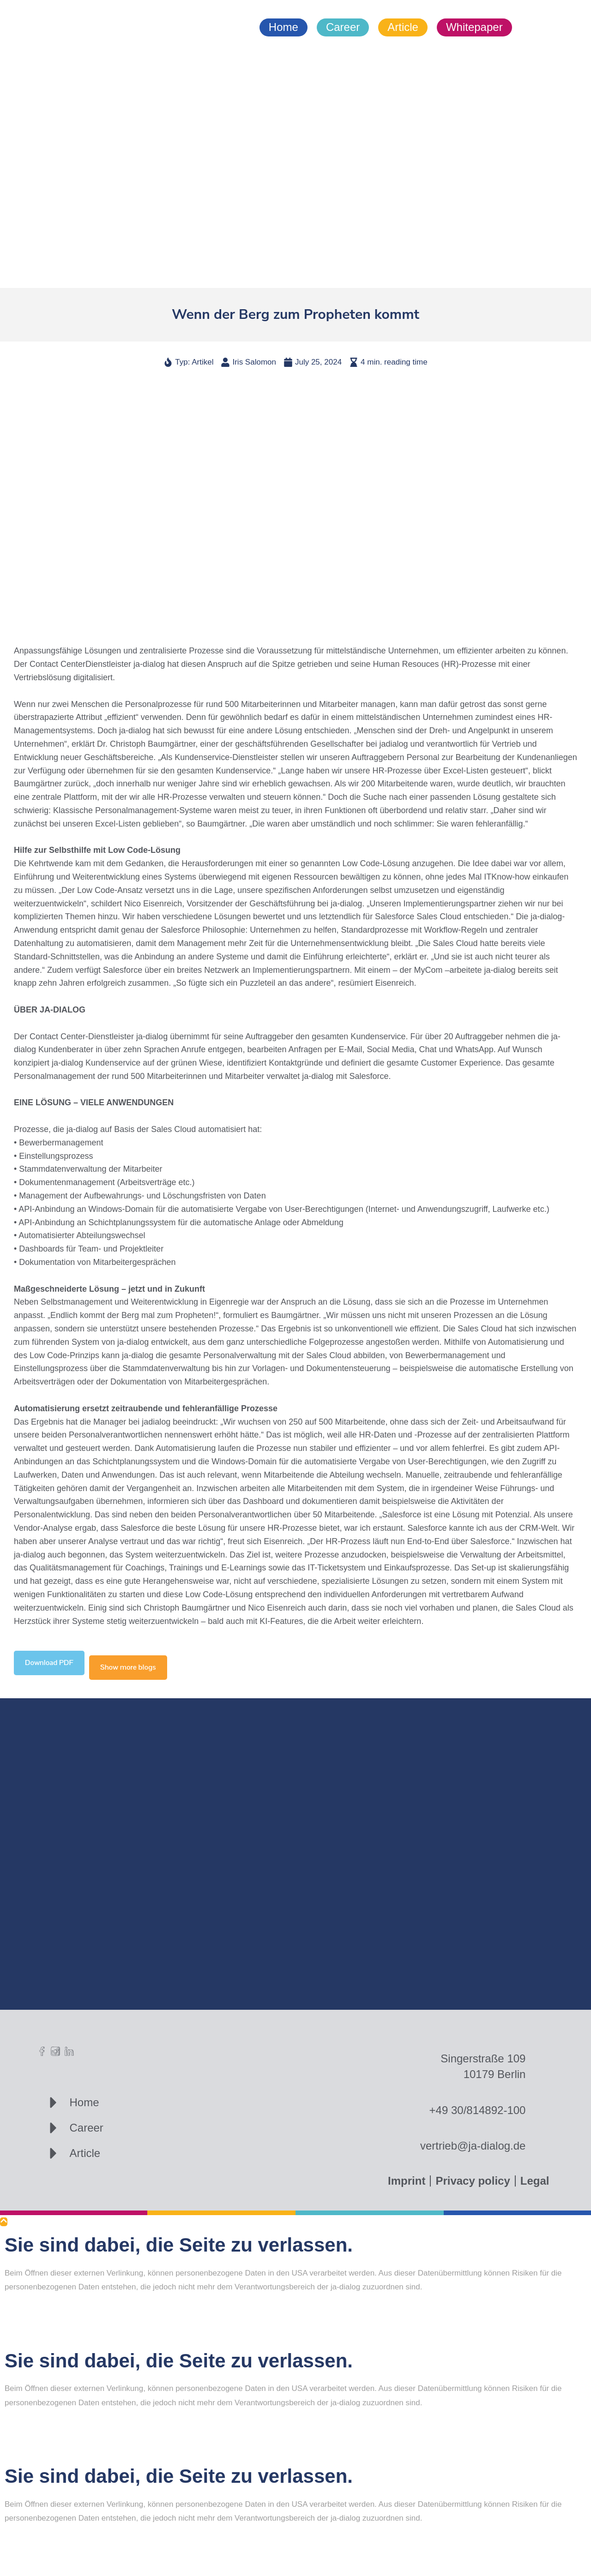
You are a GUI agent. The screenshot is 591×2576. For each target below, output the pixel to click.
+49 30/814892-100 (477, 2110)
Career (343, 27)
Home (283, 27)
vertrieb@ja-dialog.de (472, 2145)
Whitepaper (474, 27)
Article (402, 27)
